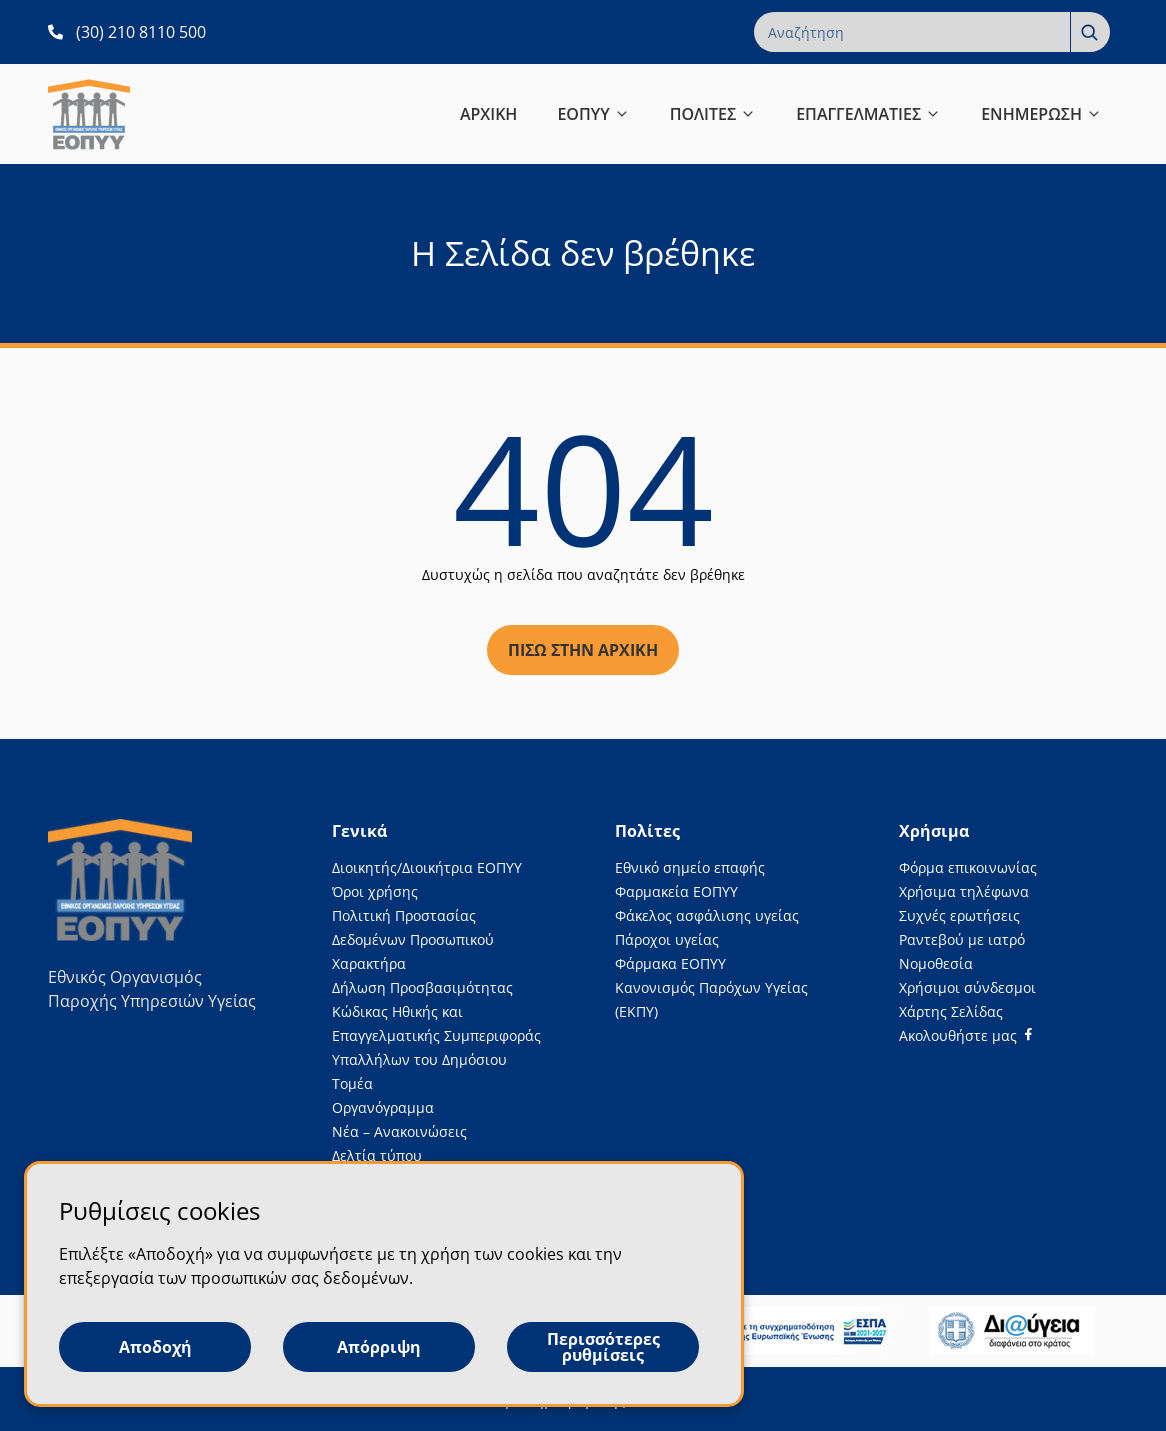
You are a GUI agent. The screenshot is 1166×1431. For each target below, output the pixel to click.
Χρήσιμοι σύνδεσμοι (967, 987)
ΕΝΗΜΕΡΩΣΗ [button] (1041, 114)
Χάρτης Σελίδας (951, 1011)
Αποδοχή (155, 1347)
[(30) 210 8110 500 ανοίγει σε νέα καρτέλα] (127, 32)
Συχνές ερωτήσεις (959, 915)
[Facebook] (965, 1035)
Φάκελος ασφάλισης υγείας (707, 915)
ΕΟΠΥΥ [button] (593, 114)
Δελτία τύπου (377, 1155)
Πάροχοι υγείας (667, 939)
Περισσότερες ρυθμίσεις (603, 1347)
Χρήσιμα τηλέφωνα (964, 891)
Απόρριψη (379, 1347)
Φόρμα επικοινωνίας (968, 867)
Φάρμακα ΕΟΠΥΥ (670, 963)
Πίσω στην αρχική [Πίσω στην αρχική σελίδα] (583, 650)
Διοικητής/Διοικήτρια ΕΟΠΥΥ (427, 867)
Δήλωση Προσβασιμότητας (422, 987)
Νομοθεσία (936, 963)
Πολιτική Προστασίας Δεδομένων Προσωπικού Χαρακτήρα (413, 939)
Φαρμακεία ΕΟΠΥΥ (676, 891)
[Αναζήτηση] (1090, 32)
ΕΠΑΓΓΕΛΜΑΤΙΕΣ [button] (868, 114)
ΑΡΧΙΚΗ (489, 114)
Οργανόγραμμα (383, 1107)
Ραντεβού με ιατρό (962, 939)
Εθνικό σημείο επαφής (690, 867)
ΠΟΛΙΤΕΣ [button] (713, 114)
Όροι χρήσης (375, 891)
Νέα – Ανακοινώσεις (399, 1131)
